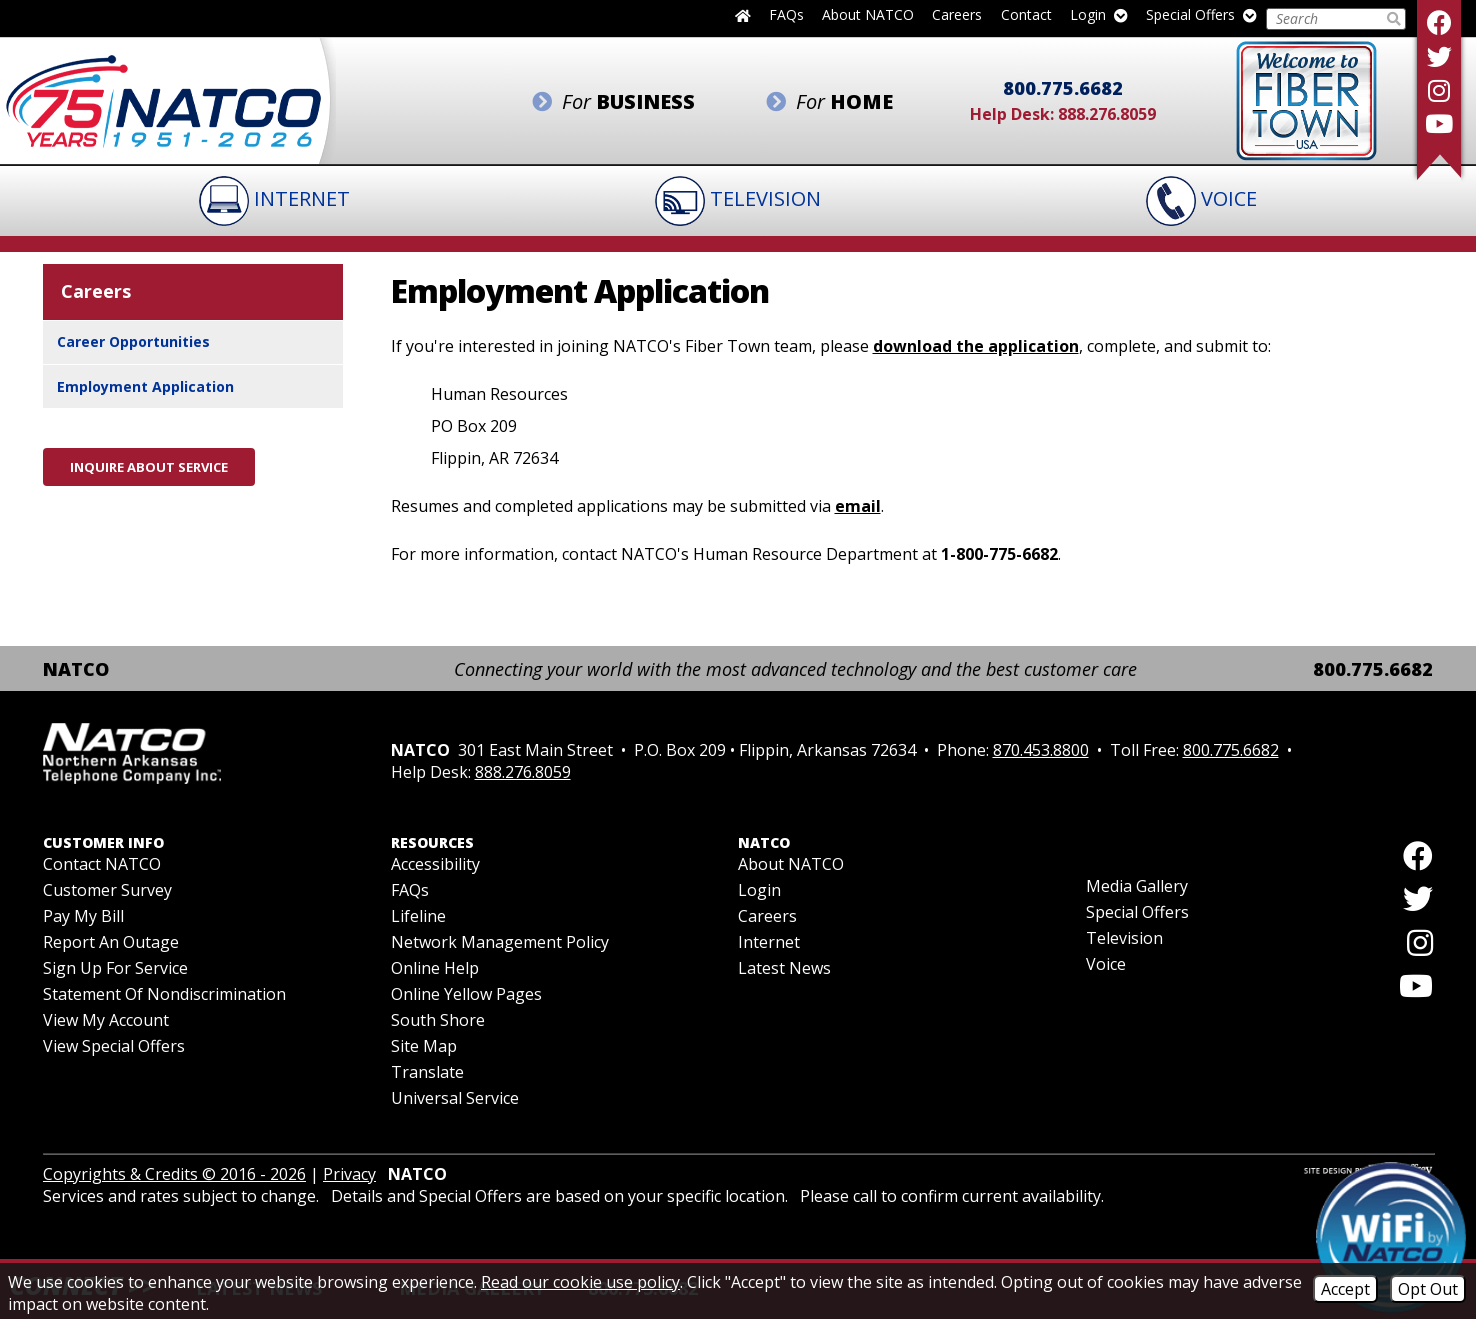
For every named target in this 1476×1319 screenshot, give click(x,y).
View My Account (106, 1020)
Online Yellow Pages (466, 994)
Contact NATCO (102, 864)
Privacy (349, 1174)
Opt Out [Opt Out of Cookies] (1428, 1289)
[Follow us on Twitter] (1439, 56)
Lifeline (418, 916)
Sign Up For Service (115, 968)
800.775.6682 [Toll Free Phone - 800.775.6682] (1063, 88)
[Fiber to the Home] (1306, 99)
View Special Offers (114, 1046)
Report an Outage (111, 942)
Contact (1026, 15)
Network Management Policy (500, 942)
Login (1099, 15)
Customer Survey (107, 890)
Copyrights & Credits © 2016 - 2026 (174, 1174)
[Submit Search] (1394, 19)
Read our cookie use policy (580, 1282)
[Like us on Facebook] (1439, 22)
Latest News (784, 968)
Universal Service (455, 1098)
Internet (769, 942)
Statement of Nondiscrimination (164, 994)
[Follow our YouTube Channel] (1439, 123)
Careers (957, 15)
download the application (976, 346)
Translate (427, 1072)
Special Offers (1201, 15)
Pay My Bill (83, 916)
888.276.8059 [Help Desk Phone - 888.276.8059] (1107, 114)
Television (1124, 938)
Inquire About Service (149, 467)
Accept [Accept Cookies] (1345, 1289)
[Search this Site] (1325, 19)
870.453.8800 (1041, 750)
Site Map (424, 1046)
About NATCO (868, 15)
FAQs (786, 15)
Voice (1106, 964)
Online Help (435, 968)
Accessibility (435, 864)
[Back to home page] (743, 14)
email (858, 506)
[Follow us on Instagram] (1439, 90)
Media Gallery (1137, 886)
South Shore (438, 1020)
